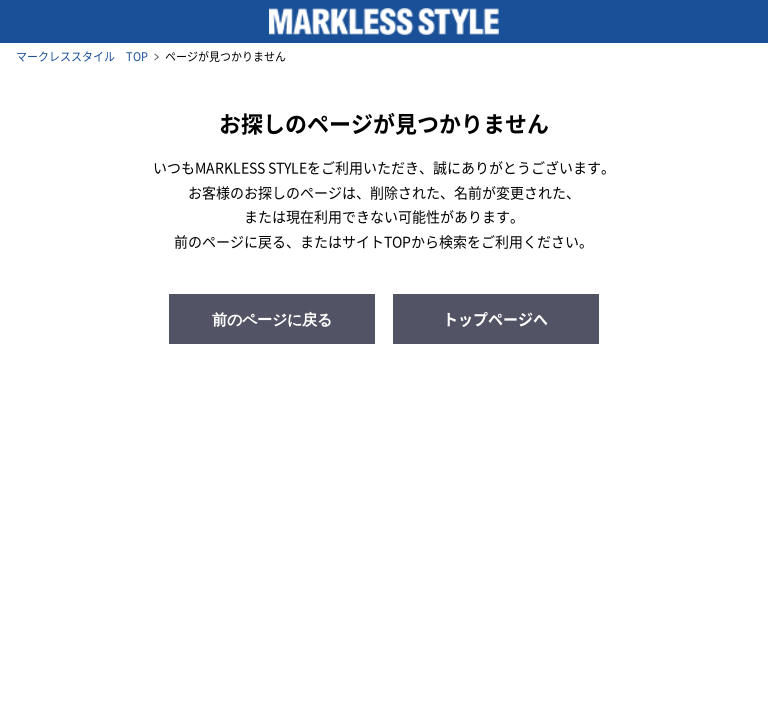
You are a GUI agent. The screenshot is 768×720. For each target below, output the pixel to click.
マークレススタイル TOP (82, 56)
